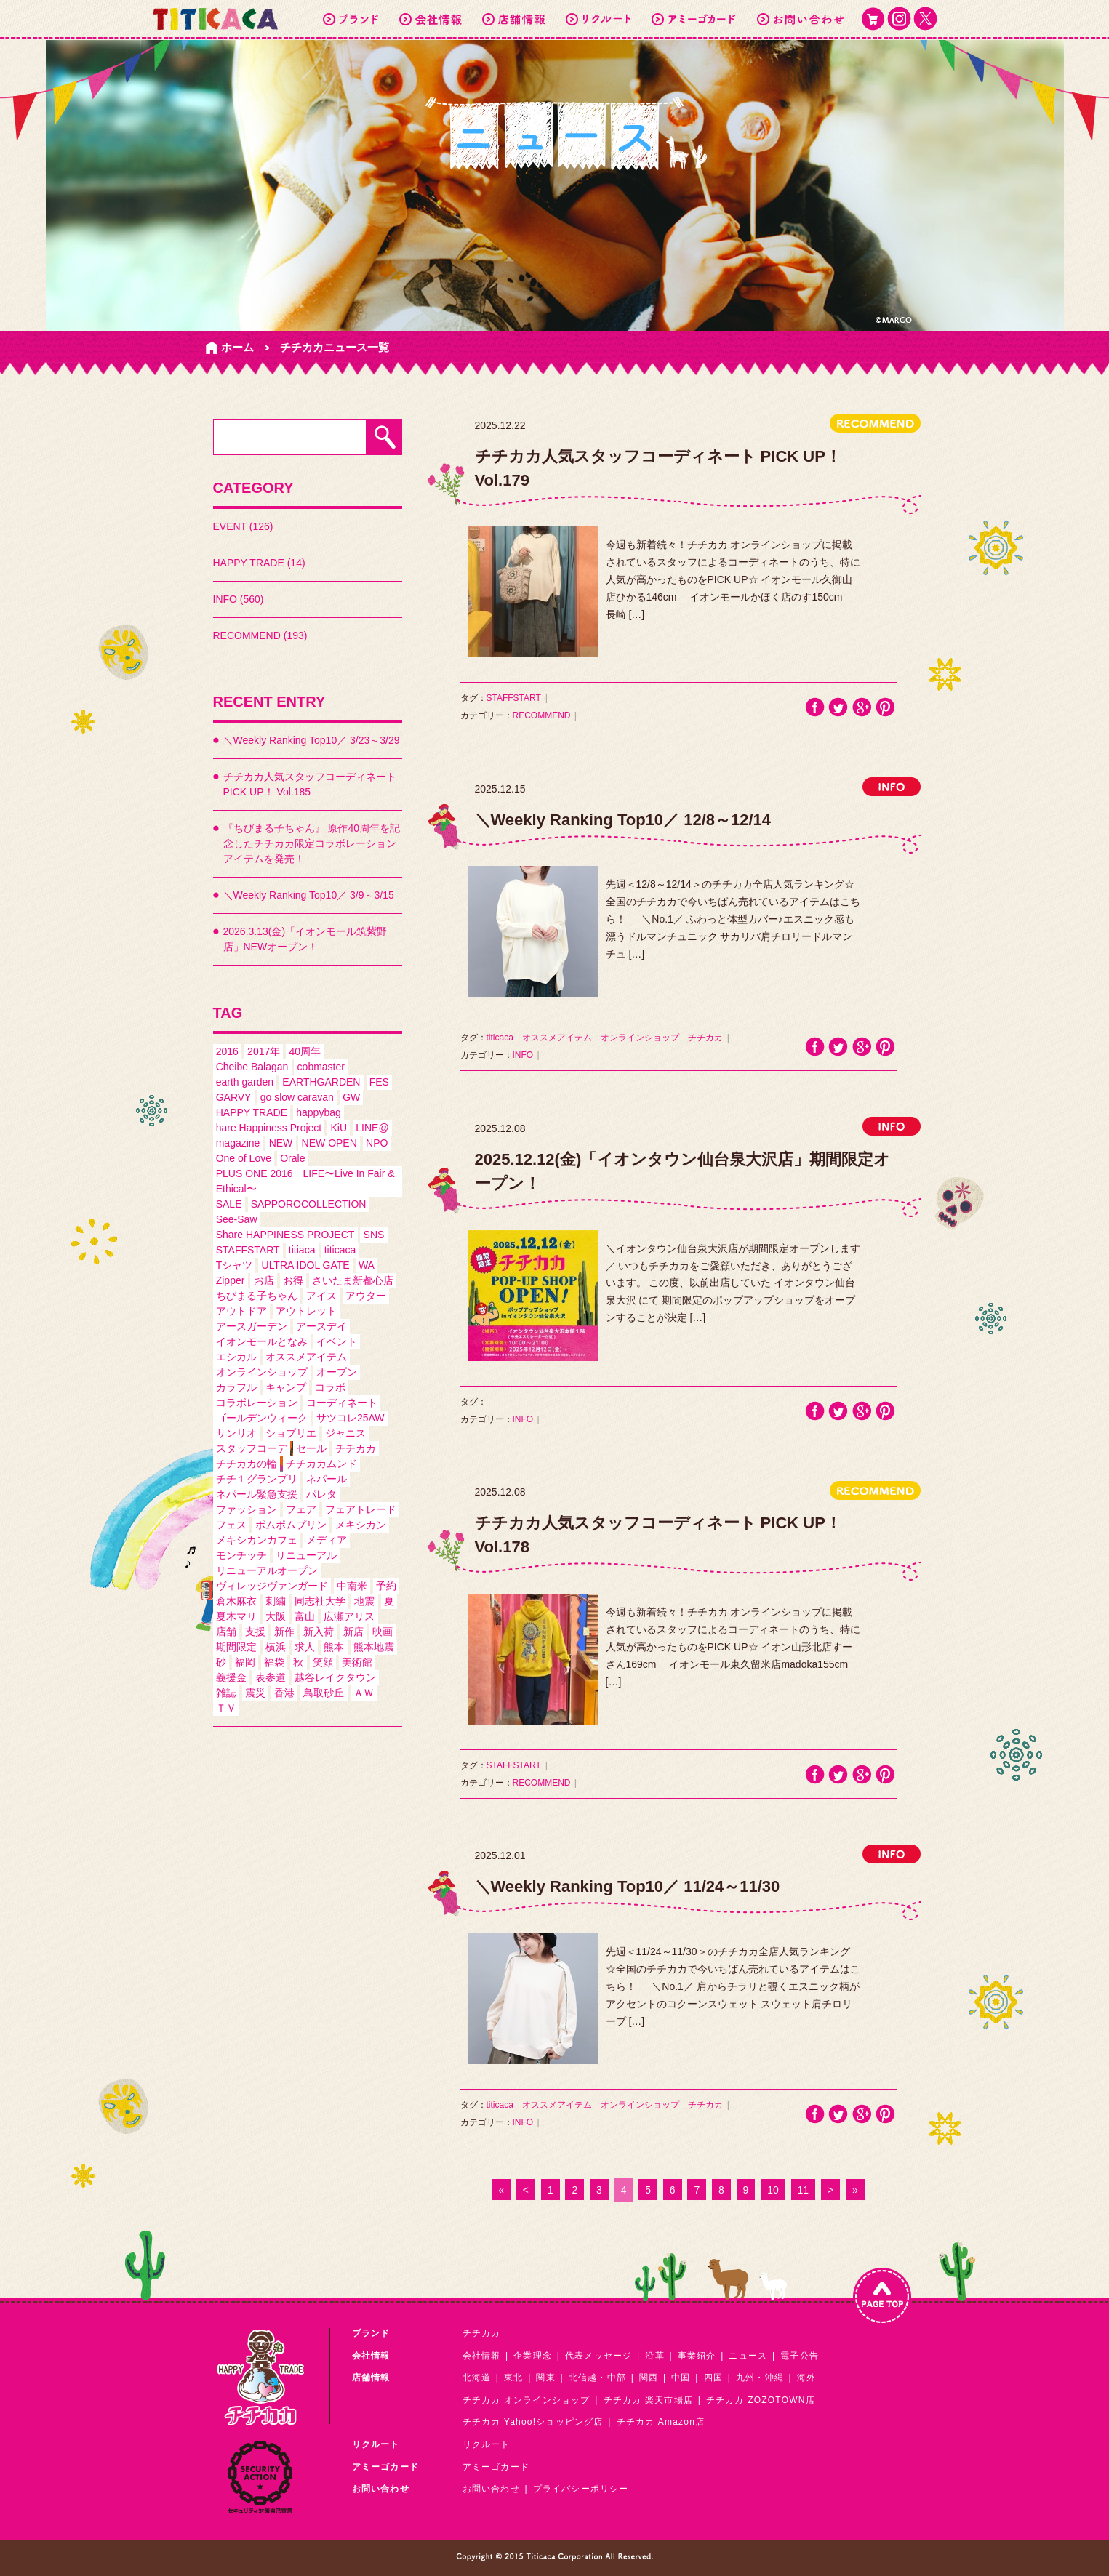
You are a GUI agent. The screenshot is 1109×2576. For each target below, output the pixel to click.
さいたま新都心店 (352, 1280)
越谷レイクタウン (335, 1677)
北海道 (477, 2377)
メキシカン (360, 1524)
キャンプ (285, 1387)
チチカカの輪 (246, 1463)
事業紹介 (697, 2356)
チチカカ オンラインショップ (526, 2400)
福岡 (245, 1662)
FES (379, 1082)
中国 (680, 2377)
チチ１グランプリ (256, 1479)
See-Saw (236, 1219)
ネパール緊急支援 (256, 1494)
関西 (648, 2377)
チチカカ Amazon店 (661, 2422)
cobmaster (321, 1066)
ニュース (748, 2356)
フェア (301, 1509)
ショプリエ (290, 1433)
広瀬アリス (349, 1616)
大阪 (275, 1616)
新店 (353, 1631)
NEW (281, 1143)
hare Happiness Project (269, 1127)
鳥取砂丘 (323, 1692)
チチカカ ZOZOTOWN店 (760, 2400)
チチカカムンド (321, 1463)
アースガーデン (251, 1326)
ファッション (246, 1509)
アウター (365, 1295)
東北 (513, 2377)
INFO (523, 1055)
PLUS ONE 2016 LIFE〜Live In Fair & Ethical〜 (305, 1181)
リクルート (487, 2444)
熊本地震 (373, 1647)
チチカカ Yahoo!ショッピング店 (533, 2422)
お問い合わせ (491, 2489)
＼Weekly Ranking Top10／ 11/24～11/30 (627, 1886)
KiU (338, 1127)
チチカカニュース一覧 (334, 347)
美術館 (357, 1662)
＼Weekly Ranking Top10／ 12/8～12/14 (623, 820)
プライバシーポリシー (581, 2489)
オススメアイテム (306, 1357)
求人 (305, 1647)
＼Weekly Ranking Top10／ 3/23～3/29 (311, 740)
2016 (227, 1051)
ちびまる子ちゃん (256, 1295)
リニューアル (306, 1555)
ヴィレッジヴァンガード (272, 1586)
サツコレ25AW (350, 1418)
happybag (318, 1112)
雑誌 (226, 1692)
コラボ (330, 1387)
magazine (238, 1143)
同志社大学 (320, 1601)
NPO (377, 1143)
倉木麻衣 (236, 1601)
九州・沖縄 (760, 2377)
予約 (386, 1586)
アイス (321, 1295)
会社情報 (482, 2356)
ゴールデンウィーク (262, 1418)
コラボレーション (256, 1402)
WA (367, 1265)
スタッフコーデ (251, 1448)
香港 (284, 1692)
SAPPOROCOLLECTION (309, 1204)
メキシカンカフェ (256, 1540)
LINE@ (372, 1127)
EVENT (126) (243, 526)
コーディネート (341, 1402)
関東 (545, 2377)
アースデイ (321, 1326)
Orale (292, 1158)
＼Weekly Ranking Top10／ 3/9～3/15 (308, 895)
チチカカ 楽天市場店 (648, 2400)
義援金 (231, 1677)
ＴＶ (226, 1708)
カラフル (236, 1387)
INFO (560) (238, 599)
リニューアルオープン (267, 1570)
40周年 (305, 1051)
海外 (806, 2377)
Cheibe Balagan (252, 1066)
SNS (374, 1234)
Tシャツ (234, 1265)
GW (351, 1097)
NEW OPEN (329, 1143)
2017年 (263, 1051)
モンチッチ (241, 1555)
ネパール (326, 1479)
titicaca (340, 1250)
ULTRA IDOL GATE (306, 1265)
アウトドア (241, 1311)
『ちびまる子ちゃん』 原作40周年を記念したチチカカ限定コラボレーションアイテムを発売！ (311, 843)
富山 (305, 1616)
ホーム (237, 347)
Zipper (230, 1280)
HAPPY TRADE (251, 1112)
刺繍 (275, 1601)
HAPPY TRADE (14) (259, 563)
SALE (229, 1204)
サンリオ (236, 1433)
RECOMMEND (542, 715)
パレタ (321, 1494)
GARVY (234, 1097)
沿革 (654, 2356)
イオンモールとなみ (262, 1341)
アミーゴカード (496, 2467)
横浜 (275, 1647)
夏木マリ (236, 1616)
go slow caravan (297, 1097)
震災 (255, 1692)
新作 (284, 1631)
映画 (382, 1631)
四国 (713, 2377)
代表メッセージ (598, 2356)
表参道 (270, 1677)
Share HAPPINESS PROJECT (285, 1234)
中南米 (352, 1586)
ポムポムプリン (291, 1524)
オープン (336, 1372)
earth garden (244, 1082)
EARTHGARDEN (321, 1082)
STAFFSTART (248, 1250)
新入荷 (318, 1631)
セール (311, 1448)
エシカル (236, 1357)
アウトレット (306, 1311)
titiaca (302, 1250)
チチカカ (355, 1448)
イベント (336, 1341)
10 (773, 2190)
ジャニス (345, 1433)
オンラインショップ (262, 1372)
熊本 (334, 1647)
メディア (326, 1540)
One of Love (243, 1158)
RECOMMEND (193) (260, 635)
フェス (231, 1524)
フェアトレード (360, 1509)
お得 (293, 1280)
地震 (364, 1601)
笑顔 (323, 1662)
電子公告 (799, 2356)
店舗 (226, 1631)
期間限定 (236, 1647)
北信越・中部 (597, 2377)
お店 (264, 1280)
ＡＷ (363, 1692)
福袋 (274, 1662)
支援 (255, 1631)
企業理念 (532, 2356)
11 (803, 2190)
